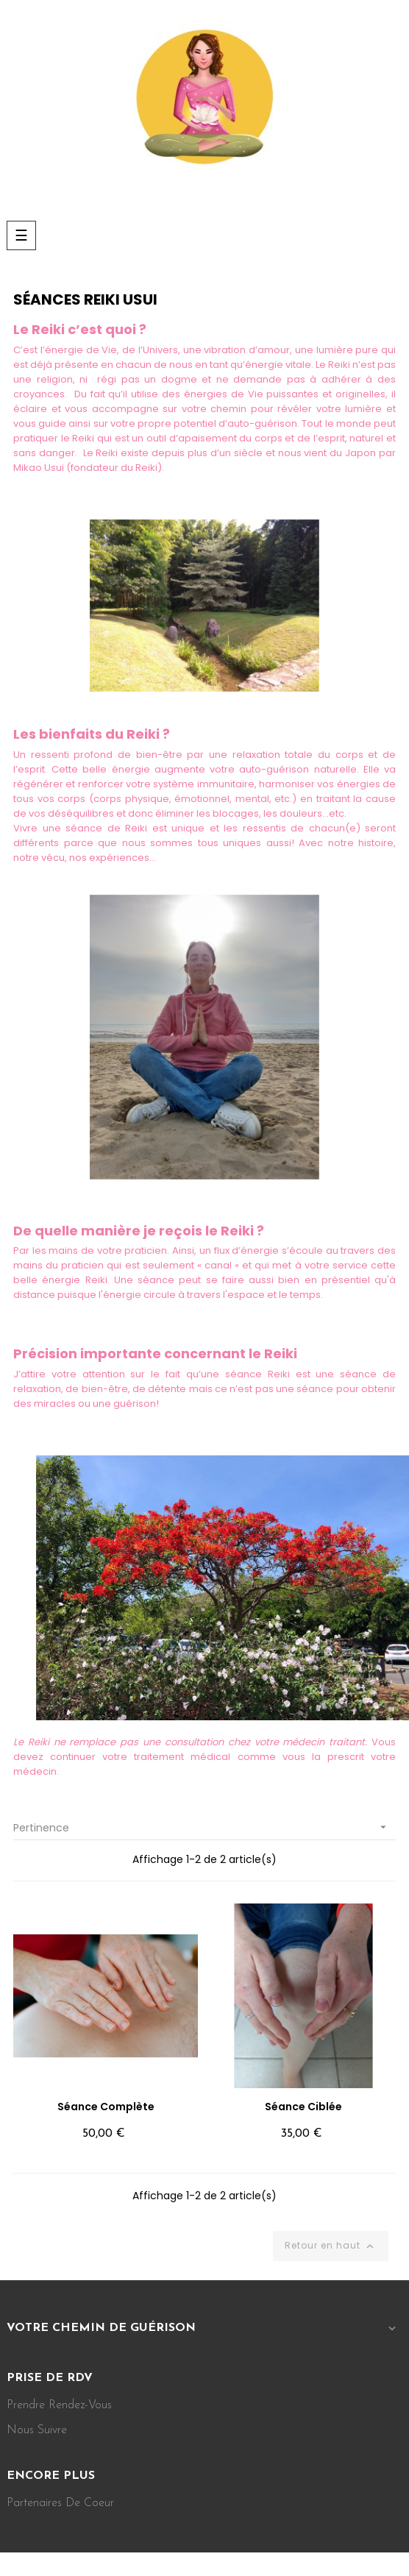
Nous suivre (37, 2430)
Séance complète (105, 2106)
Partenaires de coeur (60, 2503)
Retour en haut (331, 2246)
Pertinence (204, 1827)
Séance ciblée (303, 2106)
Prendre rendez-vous (59, 2405)
